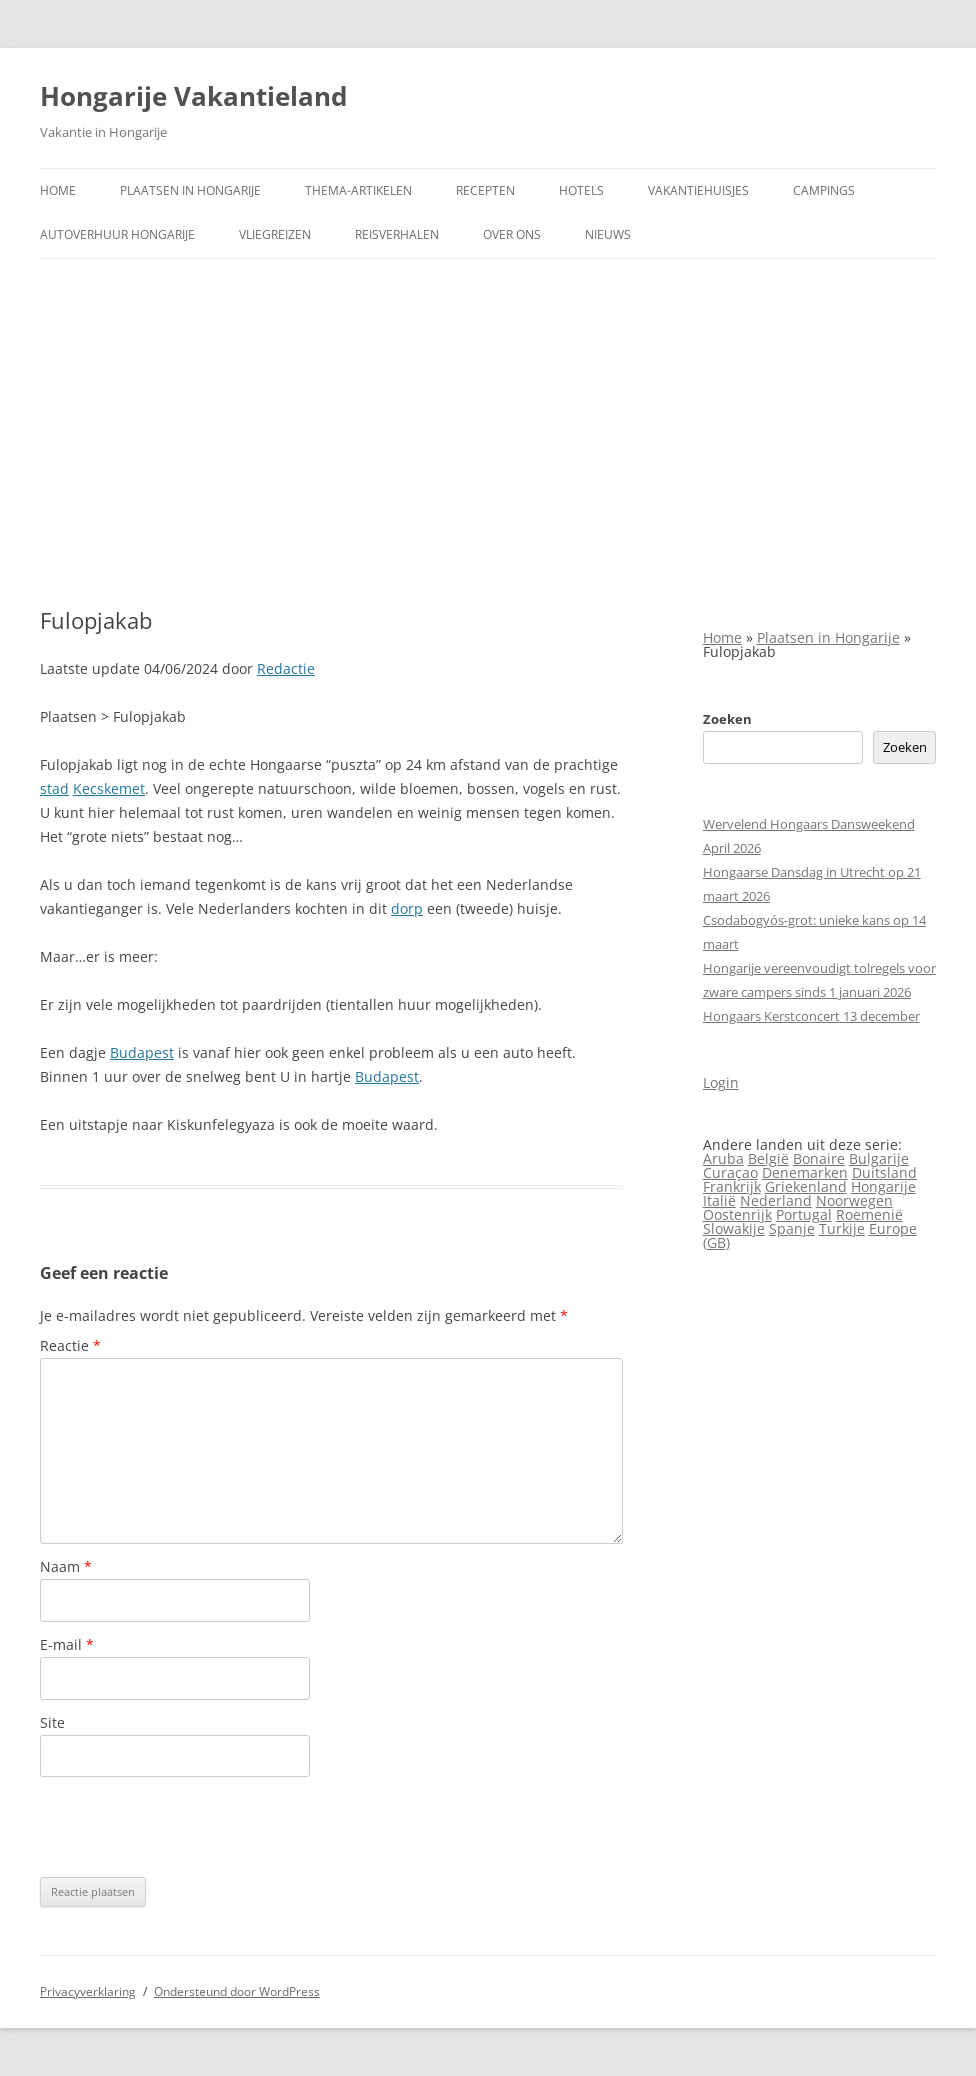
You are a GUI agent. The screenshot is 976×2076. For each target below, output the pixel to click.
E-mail (67, 1644)
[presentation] (192, 1827)
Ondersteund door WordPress (237, 1991)
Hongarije (883, 1186)
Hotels (581, 190)
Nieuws (608, 234)
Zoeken (727, 719)
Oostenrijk (737, 1214)
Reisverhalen (397, 234)
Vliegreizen (275, 234)
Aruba (723, 1158)
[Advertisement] (488, 433)
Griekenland (806, 1186)
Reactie (70, 1345)
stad (54, 788)
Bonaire (819, 1158)
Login (721, 1082)
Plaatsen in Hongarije (190, 190)
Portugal (804, 1214)
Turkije (842, 1228)
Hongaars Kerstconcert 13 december (811, 1016)
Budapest (142, 1052)
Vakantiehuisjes (698, 190)
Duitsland (884, 1172)
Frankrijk (732, 1186)
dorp (407, 908)
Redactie (286, 668)
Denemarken (805, 1172)
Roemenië (869, 1214)
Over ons (512, 234)
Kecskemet (109, 788)
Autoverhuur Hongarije (117, 234)
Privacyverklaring (88, 1991)
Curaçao (730, 1172)
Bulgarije (879, 1158)
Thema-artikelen (358, 190)
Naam (66, 1566)
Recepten (485, 190)
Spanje (792, 1228)
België (768, 1158)
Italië (719, 1200)
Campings (824, 190)
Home (58, 190)
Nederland (776, 1200)
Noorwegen (854, 1200)
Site (52, 1722)
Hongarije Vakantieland (193, 96)
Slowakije (734, 1228)
